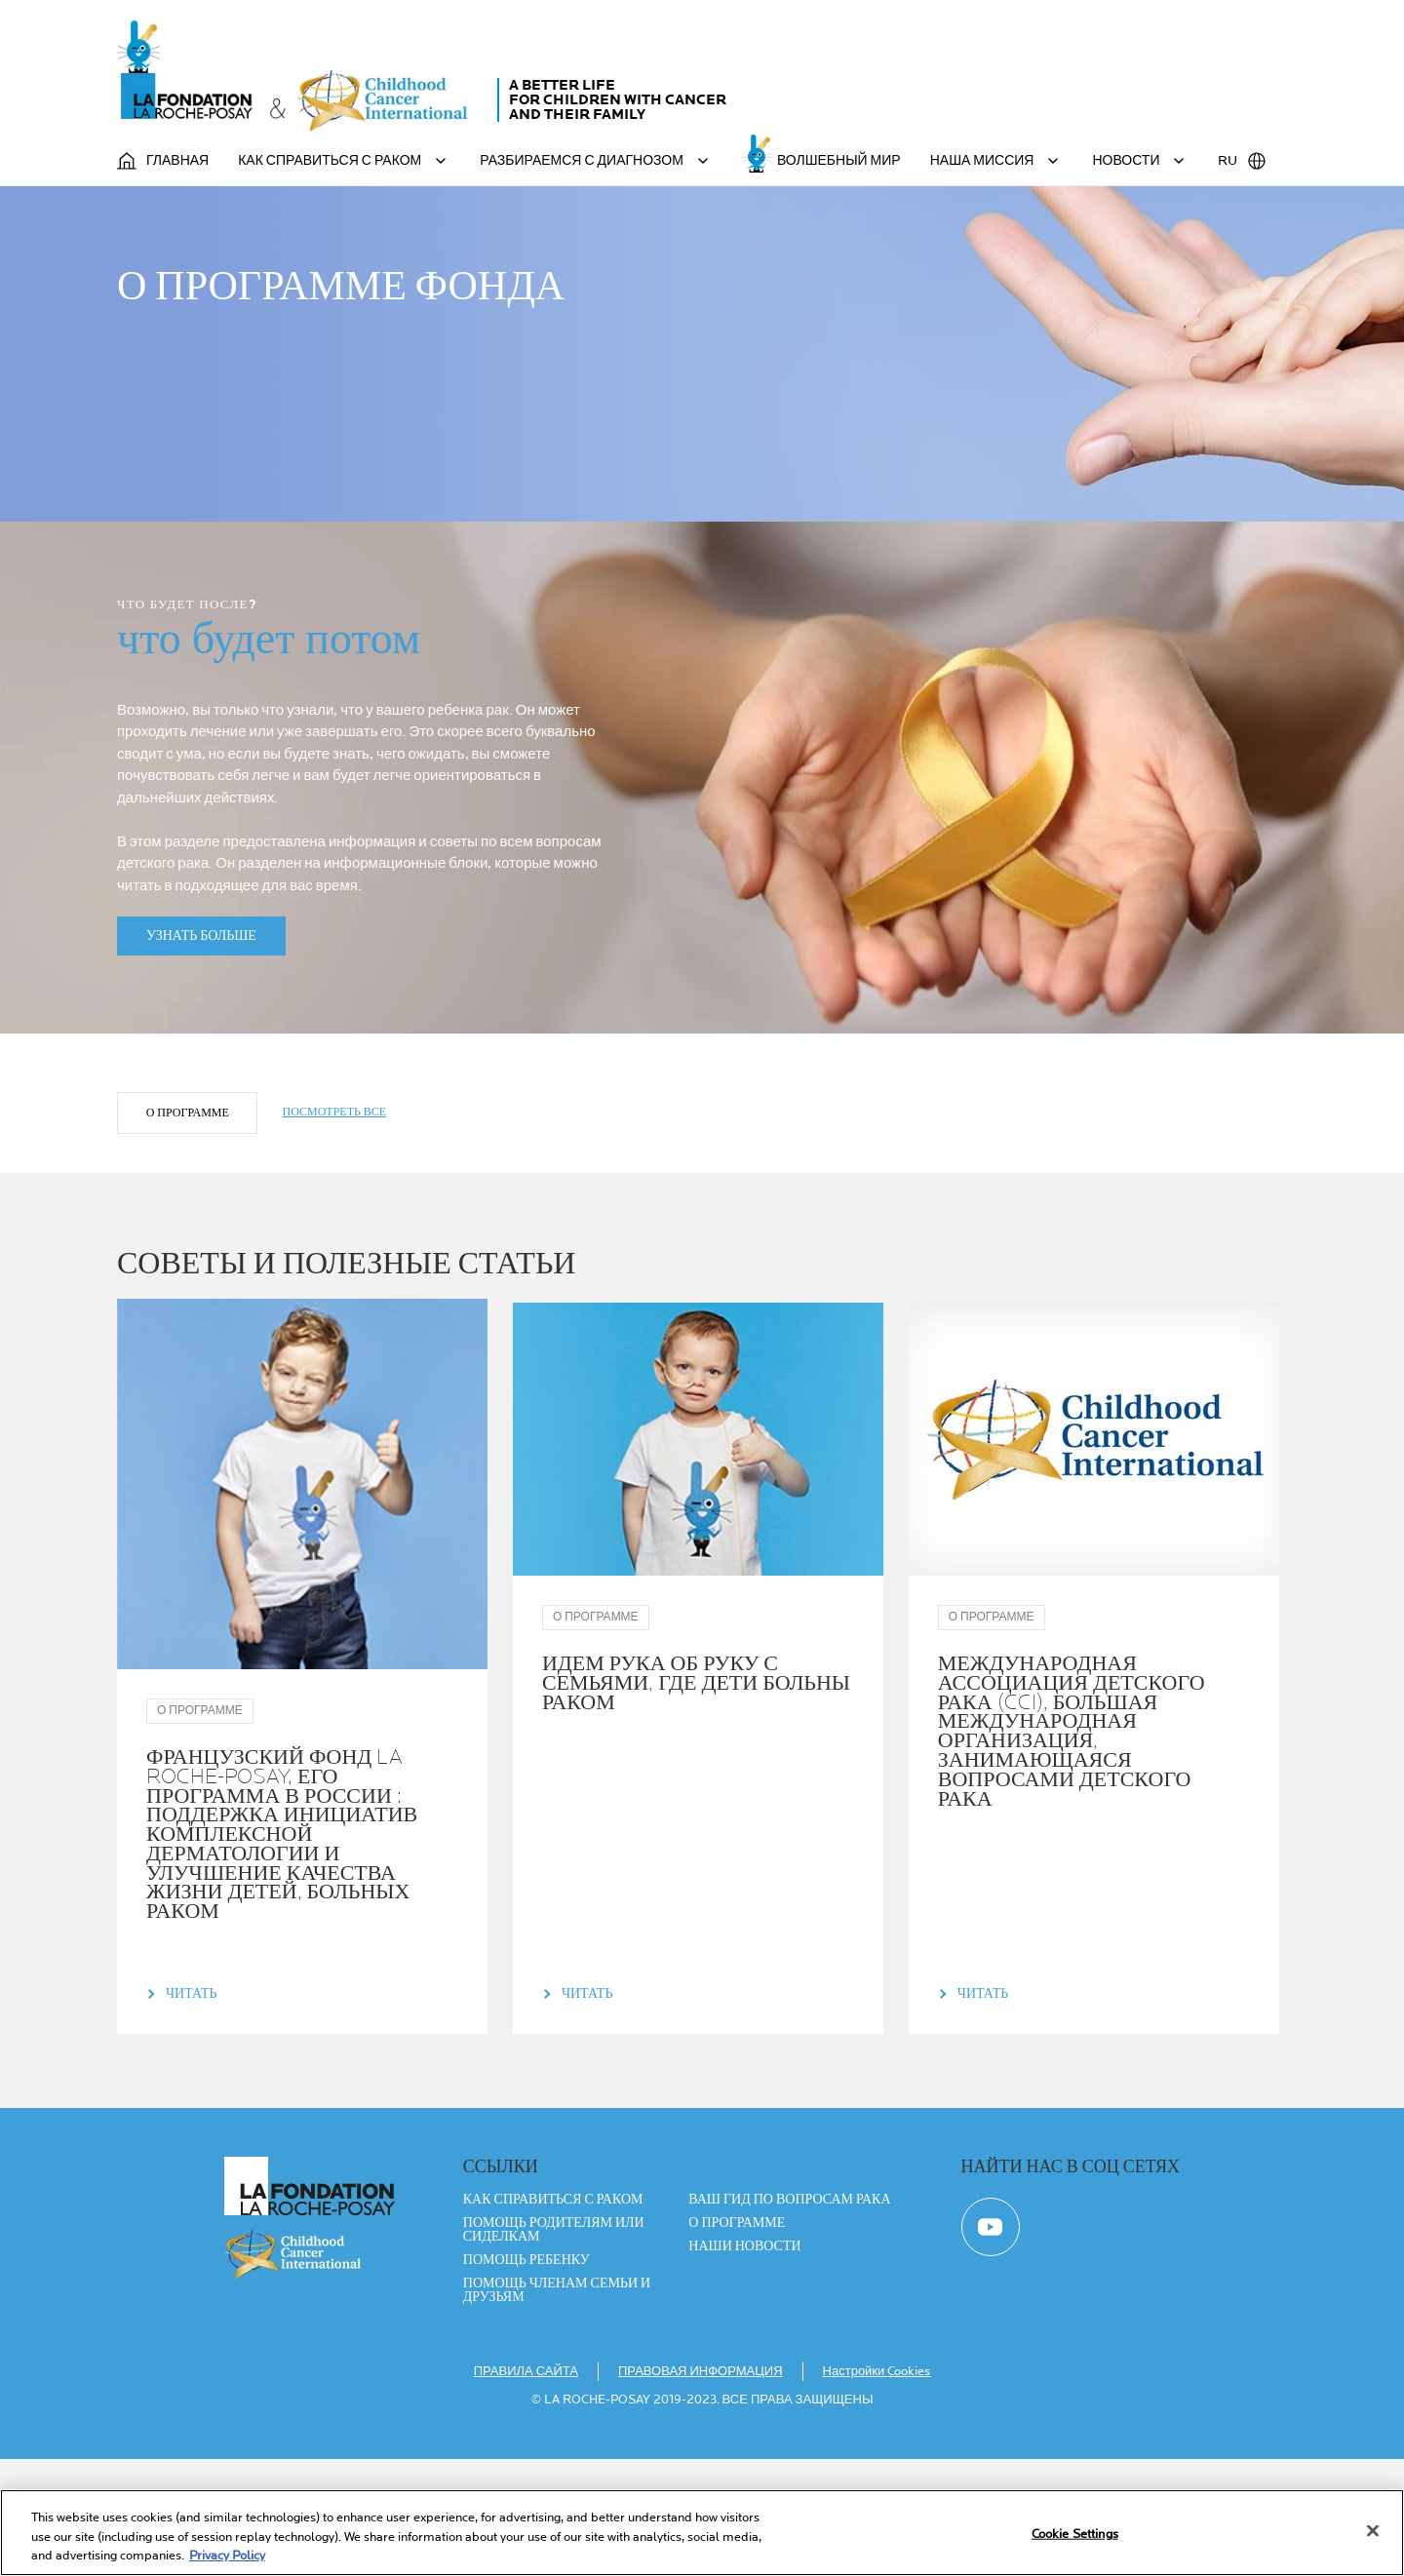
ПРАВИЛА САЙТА (526, 2488)
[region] (702, 2532)
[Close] (1372, 2530)
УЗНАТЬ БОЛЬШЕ (201, 1047)
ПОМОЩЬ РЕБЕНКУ (526, 2377)
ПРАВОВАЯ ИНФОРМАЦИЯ (700, 2488)
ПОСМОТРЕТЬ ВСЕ (337, 1224)
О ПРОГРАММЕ (188, 1225)
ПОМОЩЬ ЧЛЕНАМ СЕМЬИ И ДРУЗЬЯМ (556, 2407)
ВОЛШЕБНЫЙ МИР (839, 160)
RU (1242, 161)
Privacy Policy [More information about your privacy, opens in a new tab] (227, 2555)
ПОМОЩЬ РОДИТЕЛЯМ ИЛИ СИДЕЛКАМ (553, 2347)
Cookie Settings (1075, 2533)
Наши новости (744, 2363)
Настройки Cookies (877, 2488)
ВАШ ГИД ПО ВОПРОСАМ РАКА (789, 2316)
